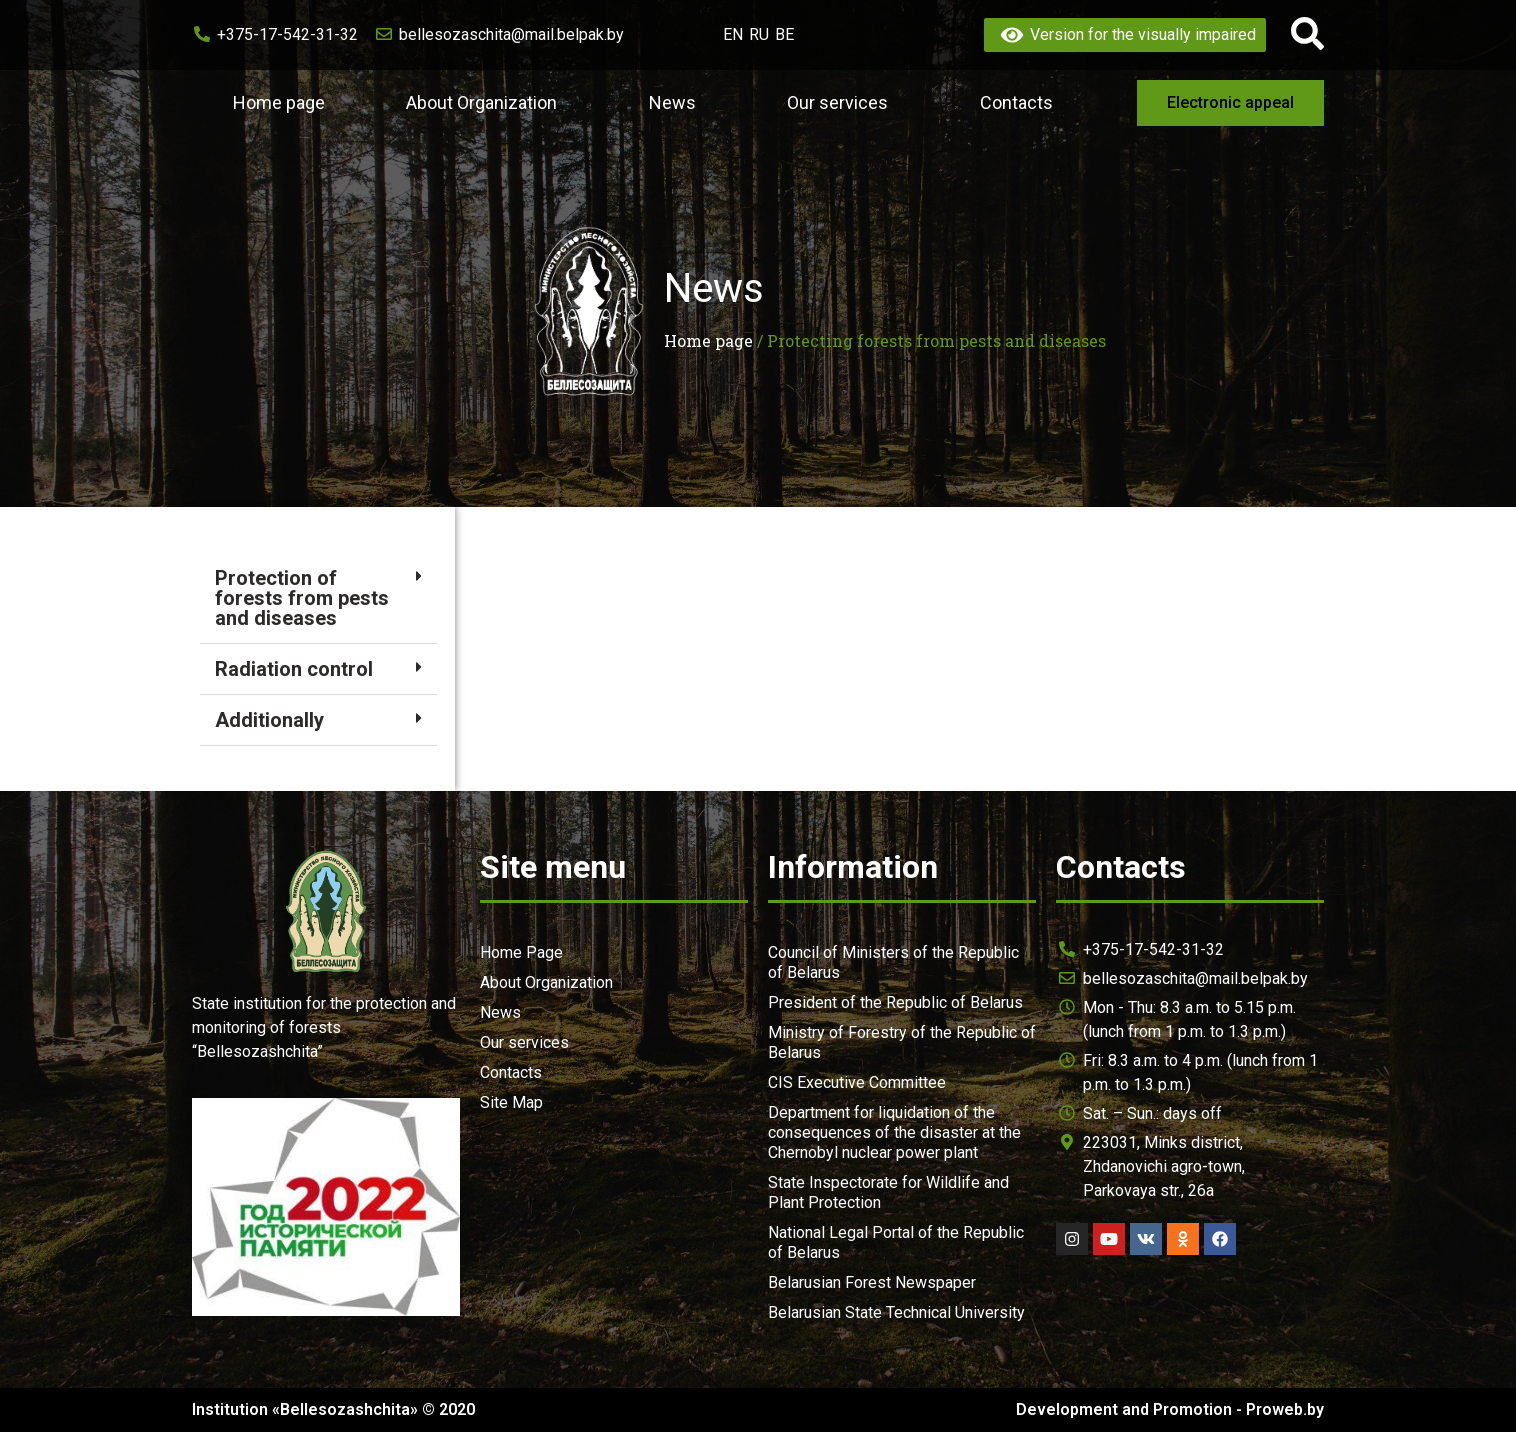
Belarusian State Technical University (896, 1312)
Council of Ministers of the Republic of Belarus (893, 962)
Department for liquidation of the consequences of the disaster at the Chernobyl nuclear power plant (894, 1132)
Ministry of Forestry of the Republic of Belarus (902, 1042)
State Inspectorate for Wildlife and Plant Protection (888, 1192)
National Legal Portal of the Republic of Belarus (896, 1242)
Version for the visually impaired (1125, 35)
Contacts (1016, 102)
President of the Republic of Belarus (895, 1002)
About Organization (486, 102)
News (677, 102)
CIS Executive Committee (857, 1082)
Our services (842, 102)
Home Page (521, 952)
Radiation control (294, 669)
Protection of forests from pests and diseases (302, 598)
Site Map (511, 1102)
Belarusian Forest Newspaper (872, 1282)
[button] (1230, 103)
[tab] (318, 598)
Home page (279, 102)
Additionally (269, 720)
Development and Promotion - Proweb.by (1170, 1409)
